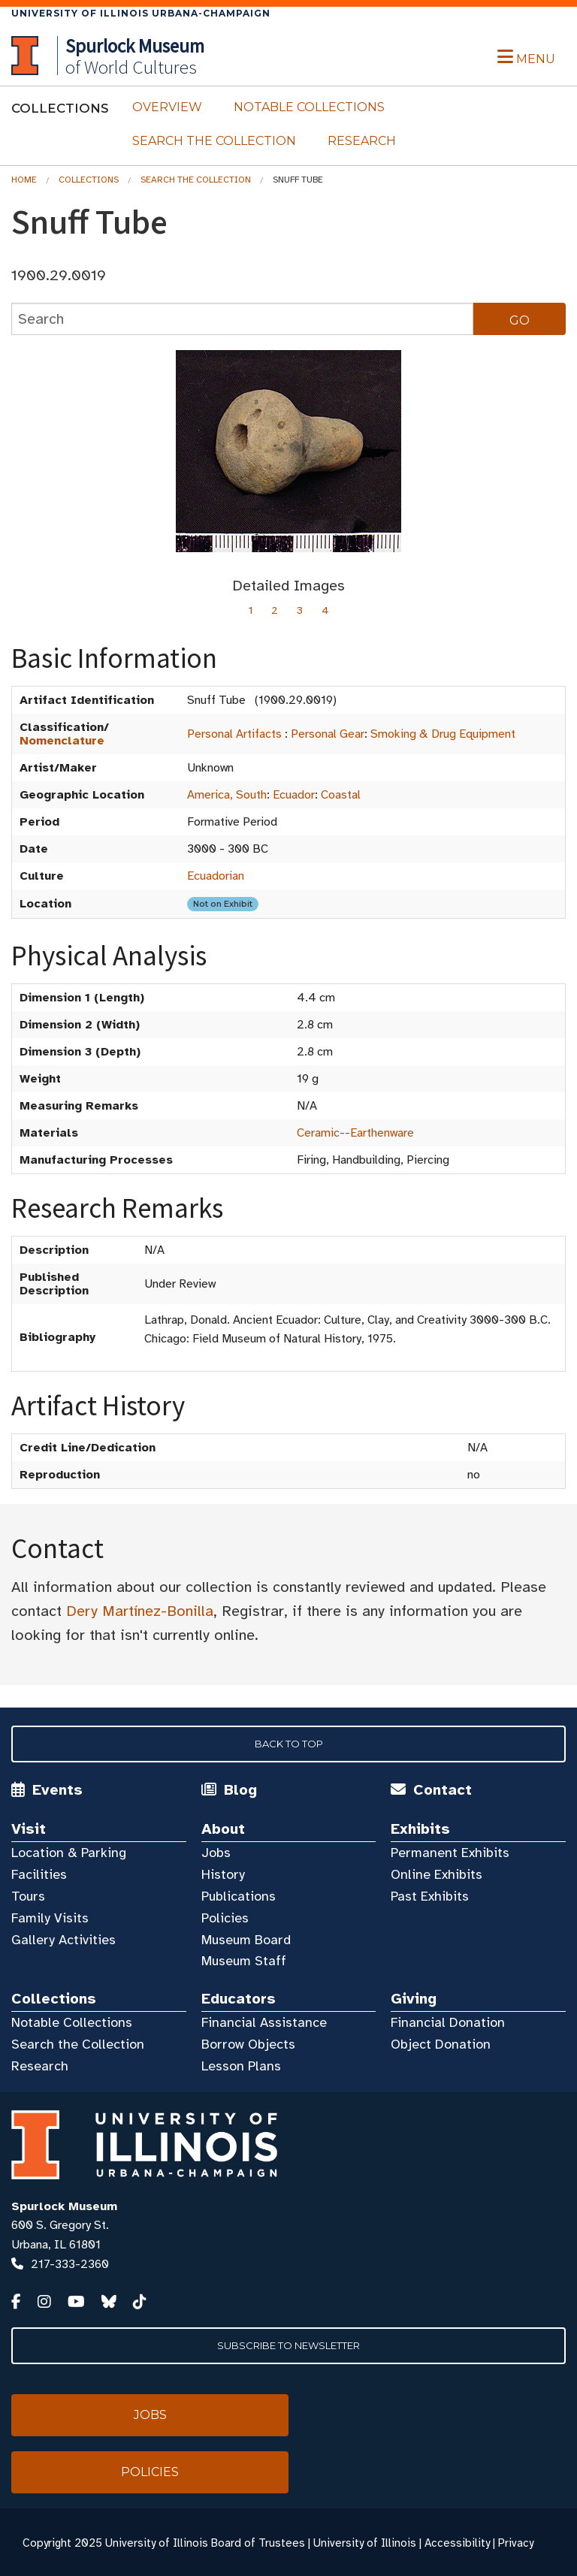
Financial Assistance (264, 2022)
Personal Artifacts (234, 733)
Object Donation (441, 2044)
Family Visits (50, 1918)
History (223, 1874)
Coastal (341, 794)
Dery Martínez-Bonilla (139, 1611)
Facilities (39, 1874)
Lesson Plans (241, 2066)
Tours (28, 1896)
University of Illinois (364, 2543)
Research (362, 141)
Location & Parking (68, 1852)
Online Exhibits (436, 1874)
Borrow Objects (248, 2044)
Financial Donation (448, 2022)
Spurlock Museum (64, 2206)
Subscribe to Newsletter (288, 2345)
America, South (227, 794)
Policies (225, 1918)
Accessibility (457, 2543)
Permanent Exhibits (450, 1852)
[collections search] (242, 319)
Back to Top (289, 1744)
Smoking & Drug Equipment (442, 733)
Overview (167, 107)
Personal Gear (327, 733)
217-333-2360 (70, 2264)
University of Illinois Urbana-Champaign (140, 13)
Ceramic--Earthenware (355, 1132)
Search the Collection (214, 141)
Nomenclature (62, 740)
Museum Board (246, 1939)
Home (24, 179)
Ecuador (294, 794)
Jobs (216, 1852)
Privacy (515, 2543)
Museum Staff (243, 1960)
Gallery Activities (63, 1939)
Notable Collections (309, 107)
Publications (238, 1896)
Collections (89, 179)
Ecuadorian (215, 875)
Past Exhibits (430, 1896)
